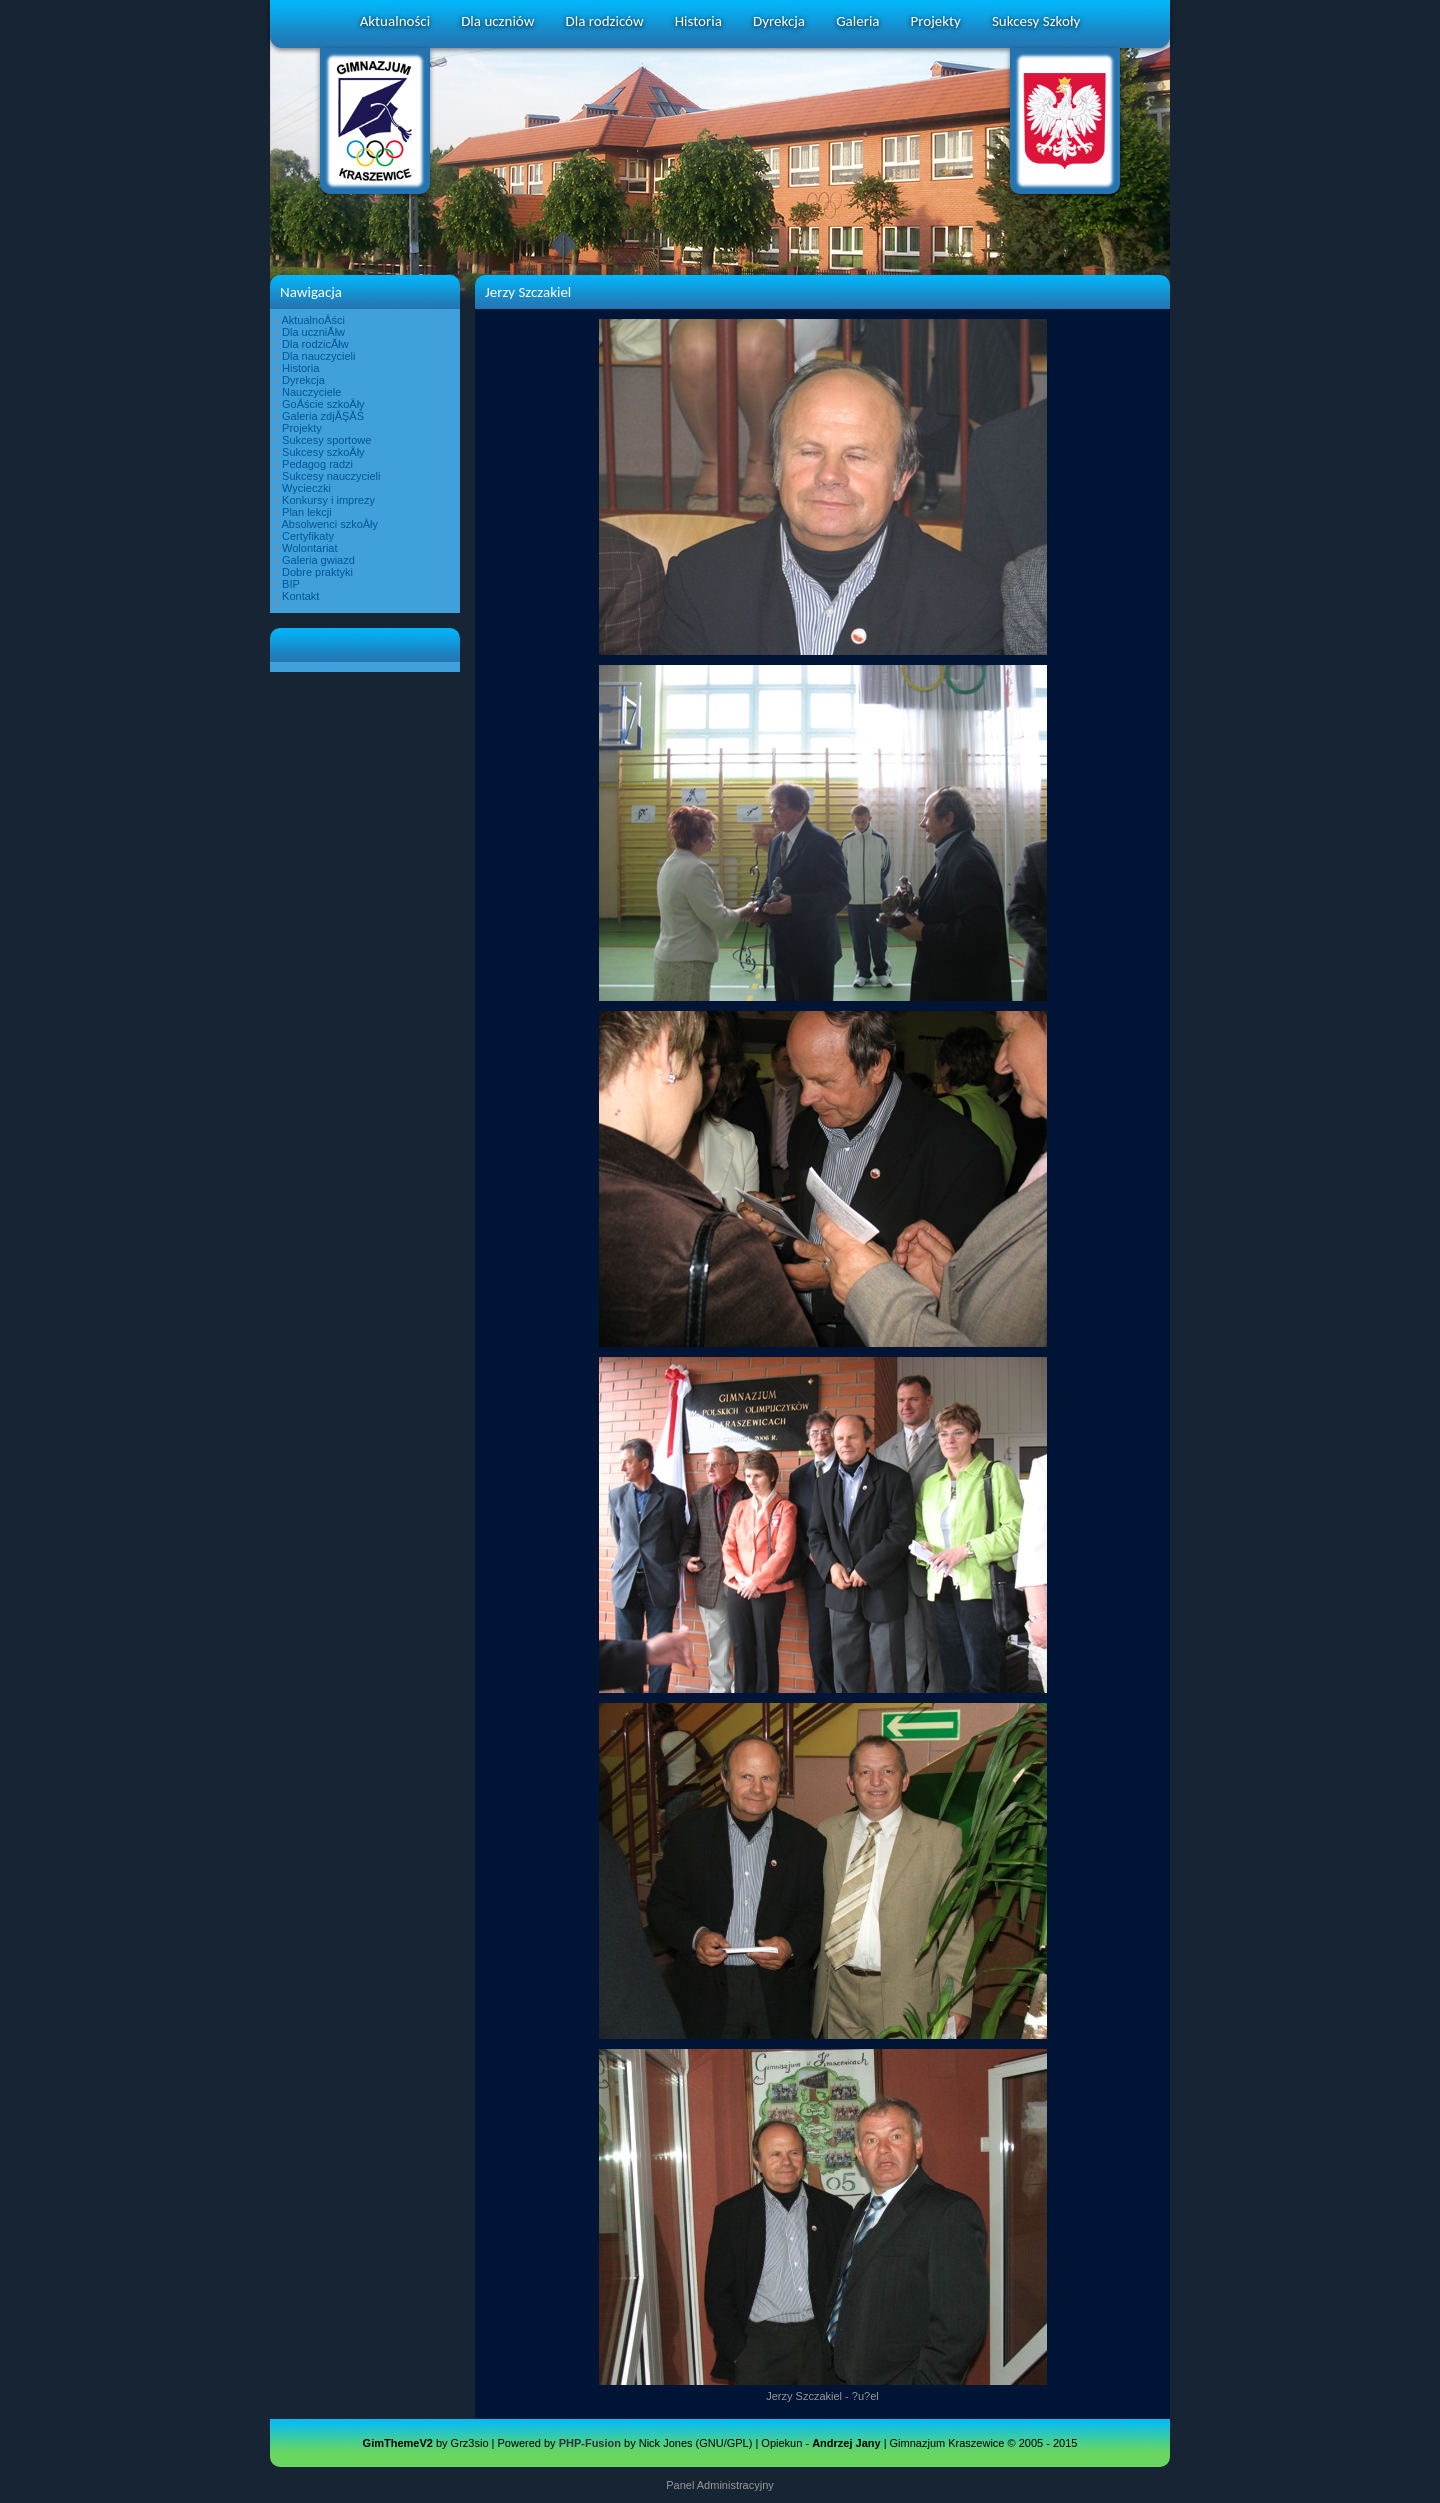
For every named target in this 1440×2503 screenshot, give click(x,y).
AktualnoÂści (313, 320)
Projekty (936, 21)
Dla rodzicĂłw (315, 344)
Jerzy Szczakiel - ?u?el (822, 2396)
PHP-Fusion (590, 2443)
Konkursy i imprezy (328, 500)
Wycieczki (306, 488)
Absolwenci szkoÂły (329, 524)
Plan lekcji (307, 512)
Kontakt (300, 596)
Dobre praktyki (317, 572)
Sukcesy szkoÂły (323, 452)
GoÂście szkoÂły (323, 404)
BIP (291, 584)
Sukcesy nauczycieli (331, 476)
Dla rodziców (605, 21)
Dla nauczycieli (318, 356)
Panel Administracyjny (720, 2485)
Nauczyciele (311, 392)
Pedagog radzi (317, 464)
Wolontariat (309, 548)
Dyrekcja (779, 21)
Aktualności (395, 21)
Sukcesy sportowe (326, 440)
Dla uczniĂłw (313, 332)
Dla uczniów (497, 21)
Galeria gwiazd (318, 560)
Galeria (857, 21)
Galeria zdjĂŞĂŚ (323, 416)
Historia (698, 21)
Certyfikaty (308, 536)
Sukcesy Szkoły (1036, 21)
